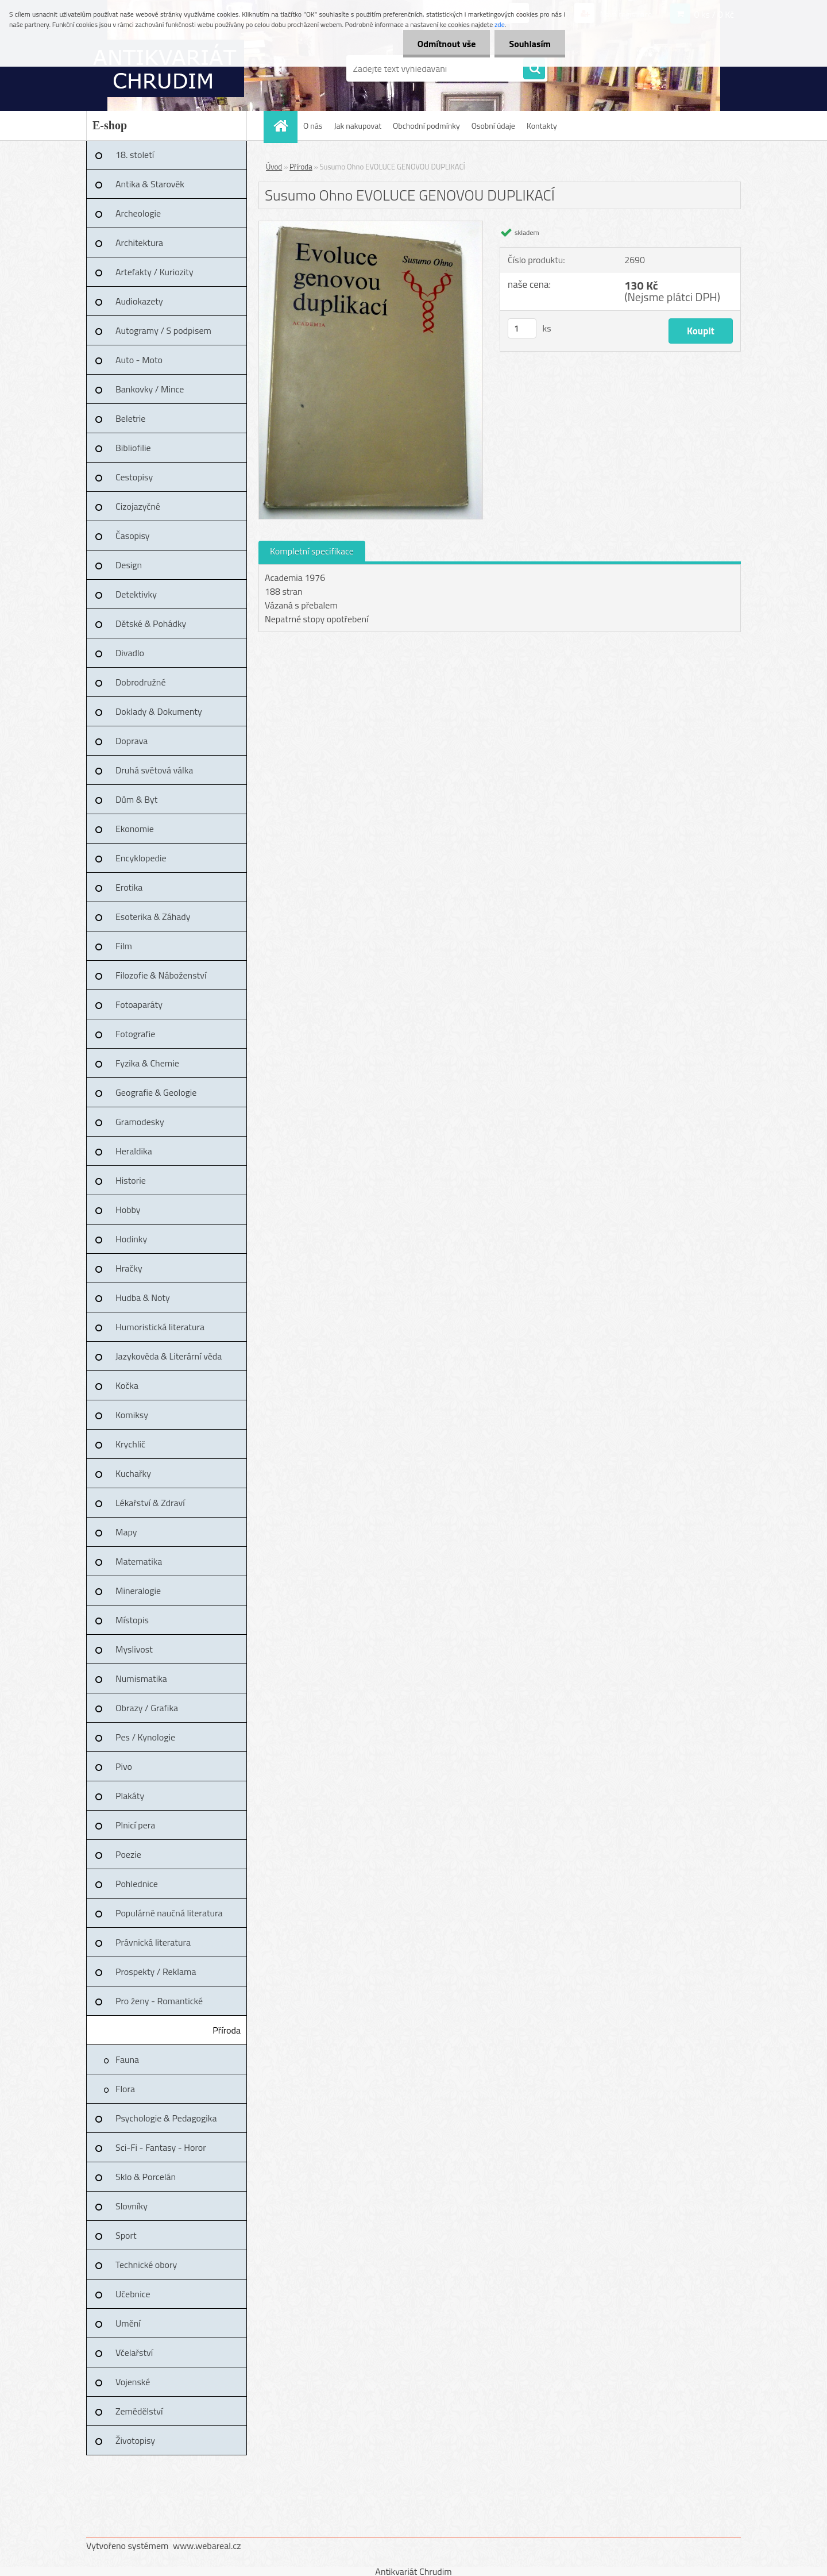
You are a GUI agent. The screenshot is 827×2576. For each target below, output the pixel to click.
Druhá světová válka (154, 770)
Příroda (226, 2030)
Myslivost (134, 1649)
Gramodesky (139, 1122)
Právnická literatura (153, 1942)
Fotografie (135, 1034)
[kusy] (522, 328)
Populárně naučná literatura (169, 1913)
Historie (130, 1180)
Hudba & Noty (142, 1297)
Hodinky (131, 1239)
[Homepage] (284, 125)
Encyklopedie (141, 858)
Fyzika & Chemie (147, 1063)
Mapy (126, 1532)
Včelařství (134, 2352)
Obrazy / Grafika (146, 1708)
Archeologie (138, 213)
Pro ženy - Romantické (159, 2001)
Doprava (131, 741)
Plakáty (129, 1796)
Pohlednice (136, 1883)
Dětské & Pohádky (150, 623)
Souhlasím (530, 44)
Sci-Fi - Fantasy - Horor (160, 2147)
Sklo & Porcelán (145, 2177)
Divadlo (129, 653)
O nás (312, 126)
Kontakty (542, 126)
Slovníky (131, 2206)
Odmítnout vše (447, 44)
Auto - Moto (139, 360)
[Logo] (165, 68)
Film (123, 946)
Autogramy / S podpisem (163, 330)
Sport (126, 2235)
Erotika (128, 887)
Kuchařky (133, 1473)
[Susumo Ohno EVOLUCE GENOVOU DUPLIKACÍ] (370, 226)
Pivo (123, 1766)
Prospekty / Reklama (155, 1971)
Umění (128, 2323)
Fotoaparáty (139, 1004)
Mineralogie (138, 1590)
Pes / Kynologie (145, 1737)
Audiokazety (139, 301)
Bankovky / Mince (149, 389)
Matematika (138, 1561)
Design (128, 565)
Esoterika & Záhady (152, 916)
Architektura (139, 242)
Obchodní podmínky (426, 126)
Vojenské (132, 2382)
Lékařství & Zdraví (150, 1503)
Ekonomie (134, 828)
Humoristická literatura (159, 1327)
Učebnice (132, 2294)
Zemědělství (139, 2411)
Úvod (274, 166)
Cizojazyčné (137, 506)
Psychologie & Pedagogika (166, 2118)
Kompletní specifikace (312, 551)
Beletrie (130, 418)
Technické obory (146, 2264)
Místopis (132, 1620)
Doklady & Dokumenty (158, 711)
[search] (534, 69)
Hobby (128, 1209)
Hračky (128, 1268)
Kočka (126, 1385)
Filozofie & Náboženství (160, 975)
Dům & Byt (136, 799)
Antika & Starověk (149, 184)
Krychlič (130, 1444)
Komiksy (131, 1415)
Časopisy (132, 535)
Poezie (128, 1854)
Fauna (127, 2059)
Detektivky (136, 594)
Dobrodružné (140, 682)
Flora (125, 2089)
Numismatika (141, 1678)
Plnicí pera (135, 1825)
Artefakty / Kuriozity (154, 272)
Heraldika (133, 1151)
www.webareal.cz (207, 2545)
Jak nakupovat (357, 126)
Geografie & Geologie (155, 1092)
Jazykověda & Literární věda (168, 1356)
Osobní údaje (493, 126)
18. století (134, 154)
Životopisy (135, 2440)
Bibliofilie (133, 448)
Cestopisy (134, 477)
